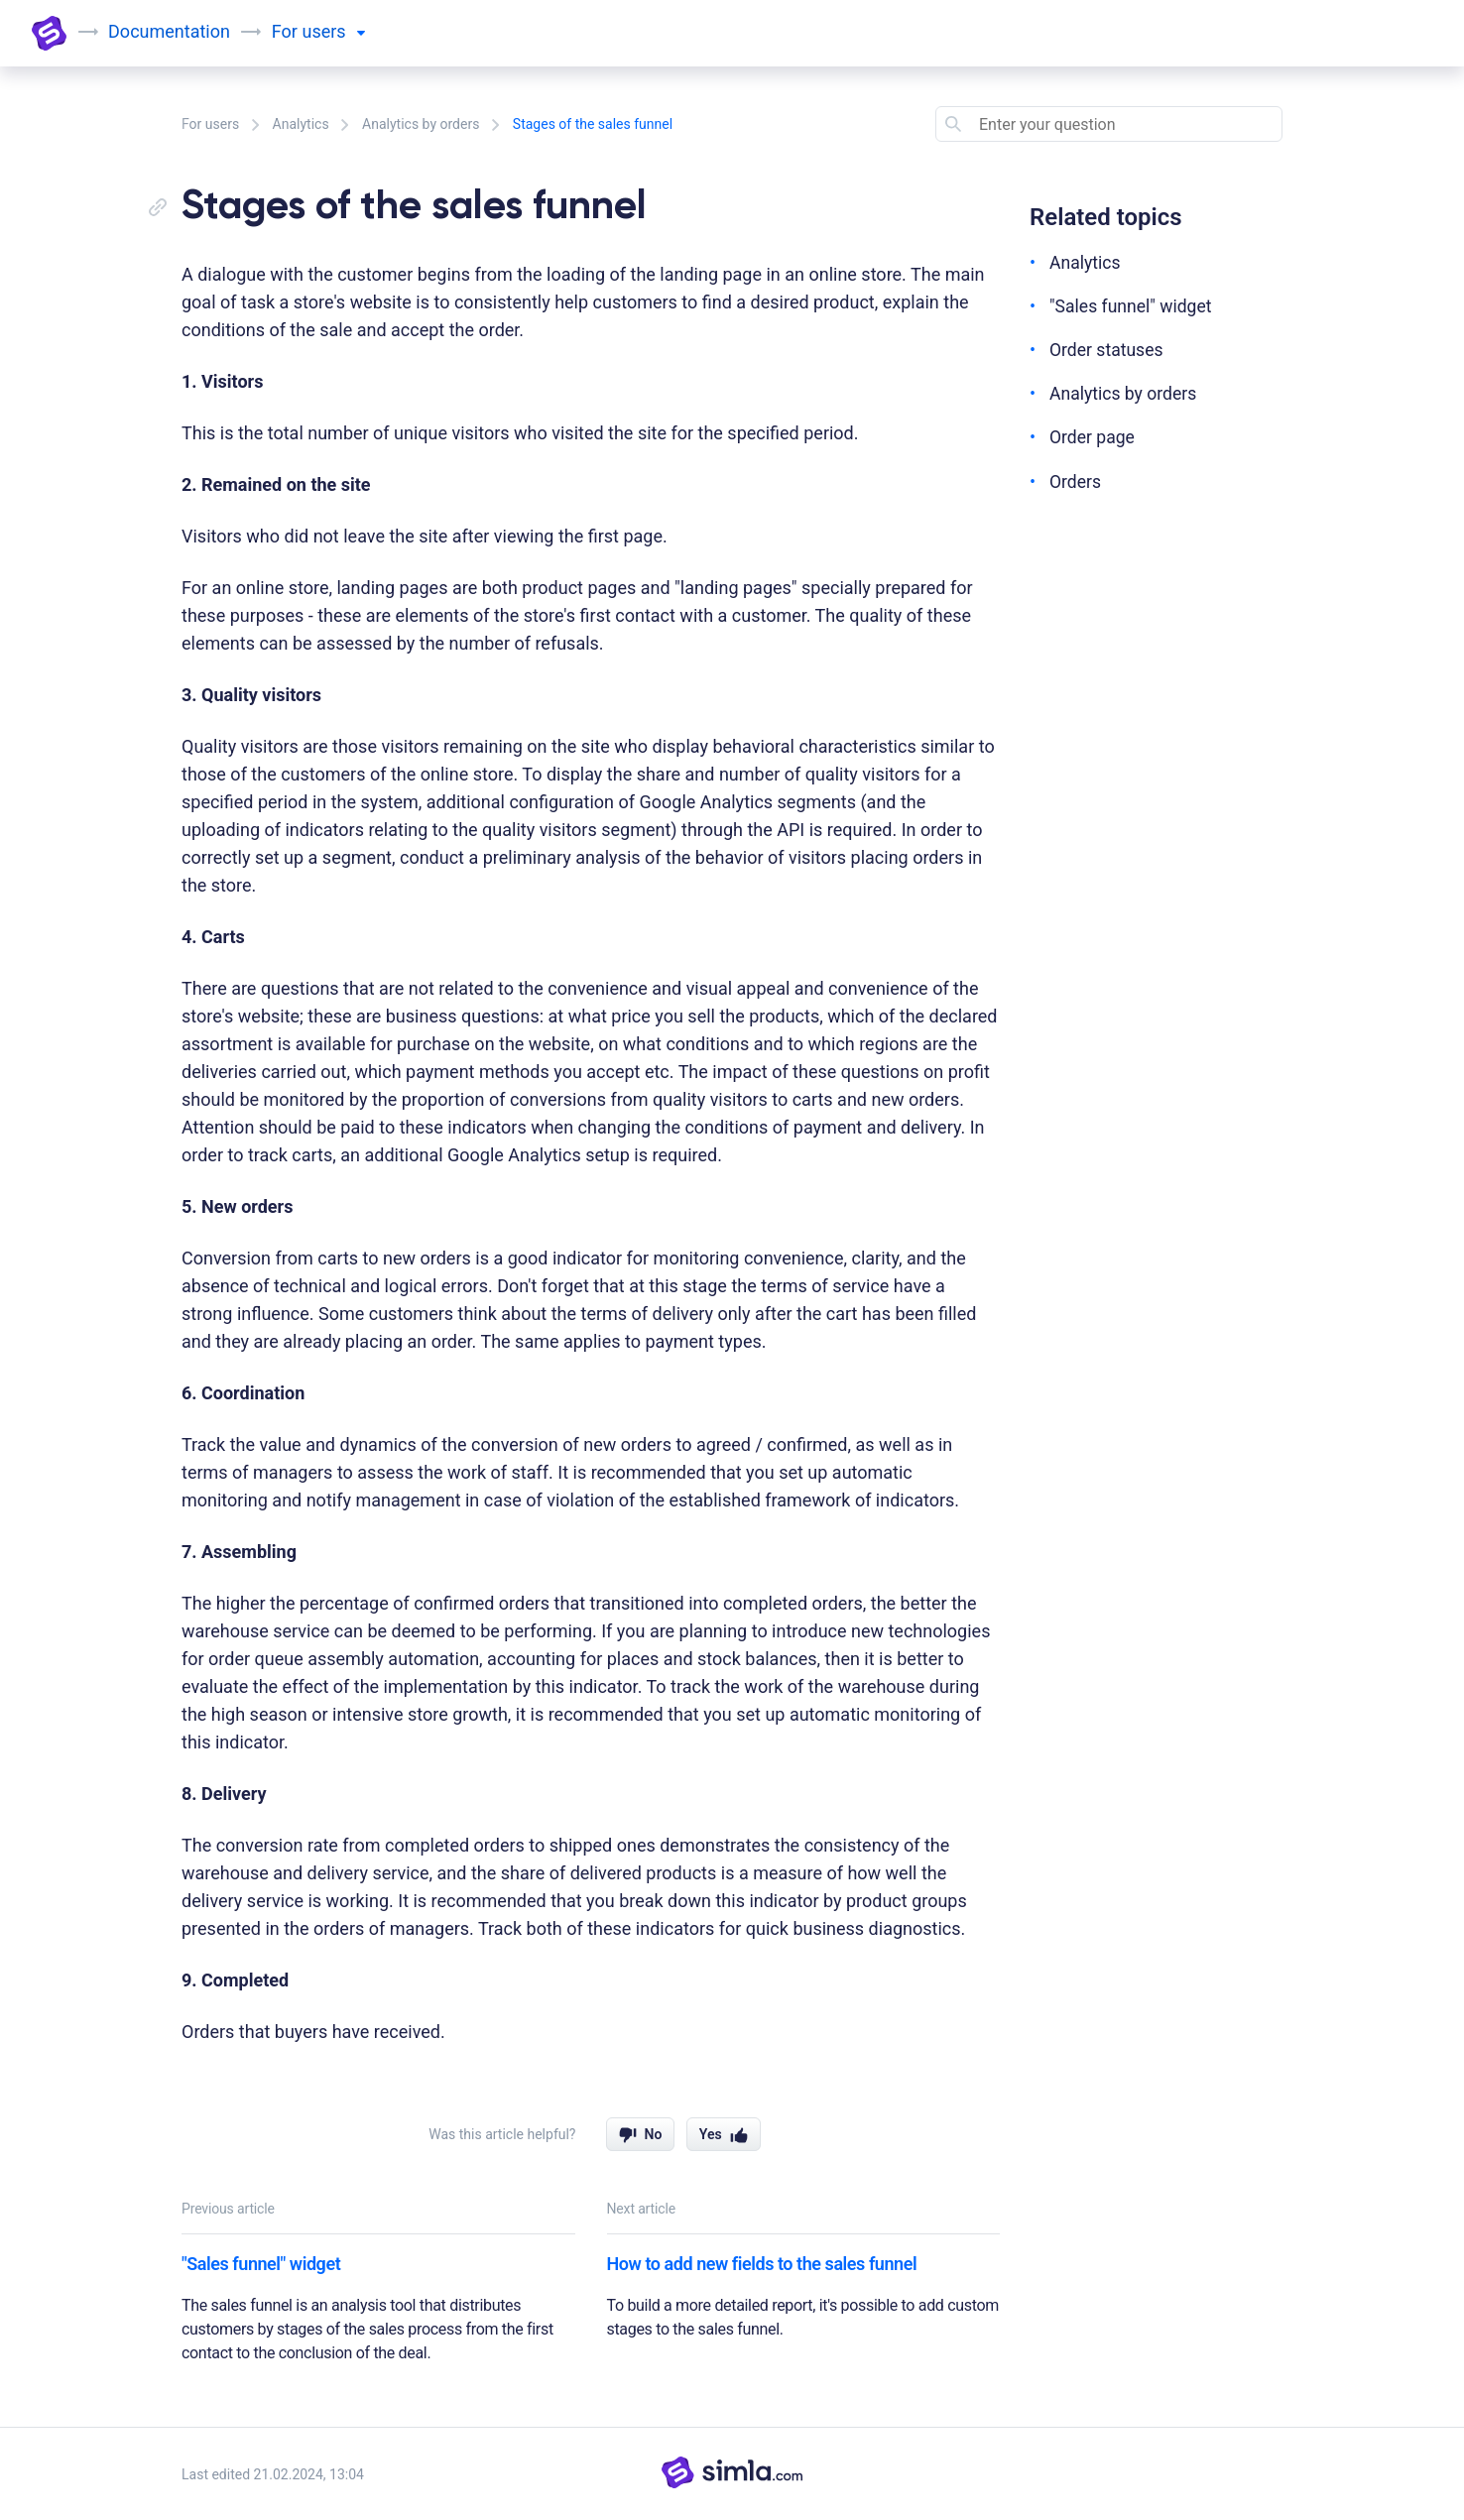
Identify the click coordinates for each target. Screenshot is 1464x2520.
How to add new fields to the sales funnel (762, 2263)
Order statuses (1107, 349)
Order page (1093, 436)
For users (210, 124)
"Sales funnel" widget (261, 2263)
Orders (1075, 480)
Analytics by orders (420, 124)
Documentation (170, 31)
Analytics (301, 124)
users (334, 31)
